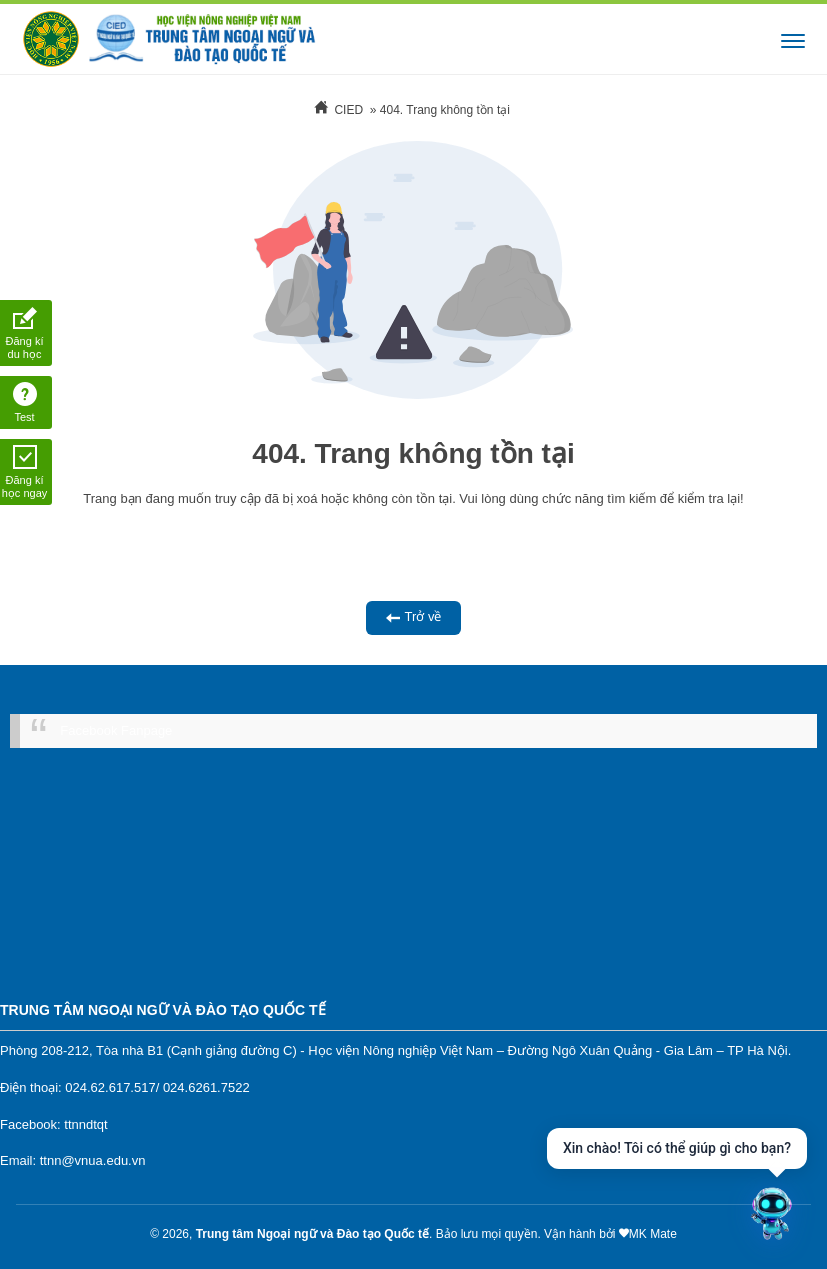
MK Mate (653, 1234)
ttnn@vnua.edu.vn (93, 1160)
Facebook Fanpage (116, 730)
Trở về (414, 617)
